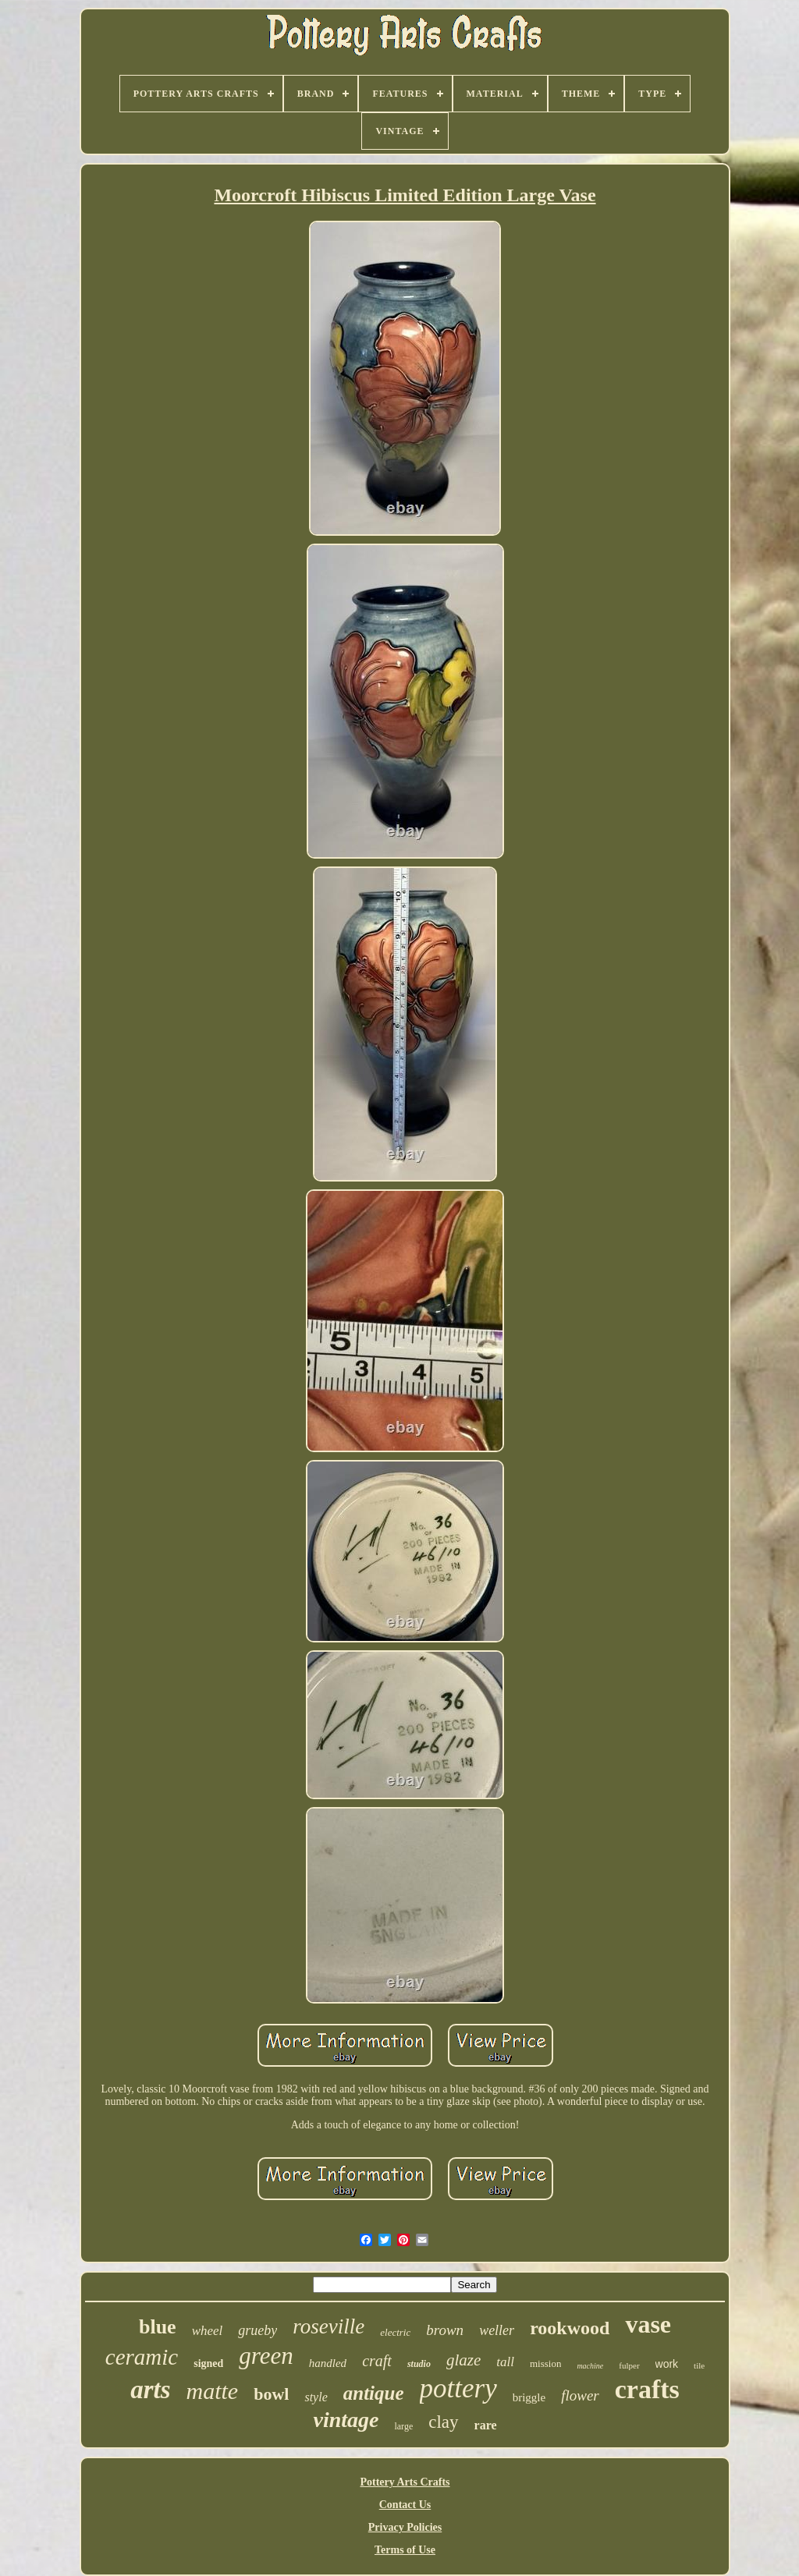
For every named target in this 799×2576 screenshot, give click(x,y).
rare (485, 2425)
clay (443, 2422)
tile (699, 2365)
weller (496, 2330)
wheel (207, 2330)
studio (419, 2363)
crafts (647, 2389)
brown (444, 2330)
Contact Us (405, 2504)
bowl (271, 2394)
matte (212, 2391)
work (667, 2364)
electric (395, 2332)
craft (377, 2360)
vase (648, 2324)
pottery (458, 2388)
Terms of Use (405, 2550)
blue (157, 2327)
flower (580, 2395)
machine (590, 2366)
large (403, 2426)
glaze (463, 2360)
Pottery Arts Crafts (404, 2482)
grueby (257, 2330)
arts (150, 2390)
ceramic (141, 2356)
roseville (328, 2326)
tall (505, 2362)
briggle (529, 2397)
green (266, 2355)
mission (545, 2363)
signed (208, 2363)
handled (327, 2363)
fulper (629, 2365)
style (315, 2397)
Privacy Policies (405, 2527)
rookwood (569, 2328)
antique (373, 2393)
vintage (345, 2420)
